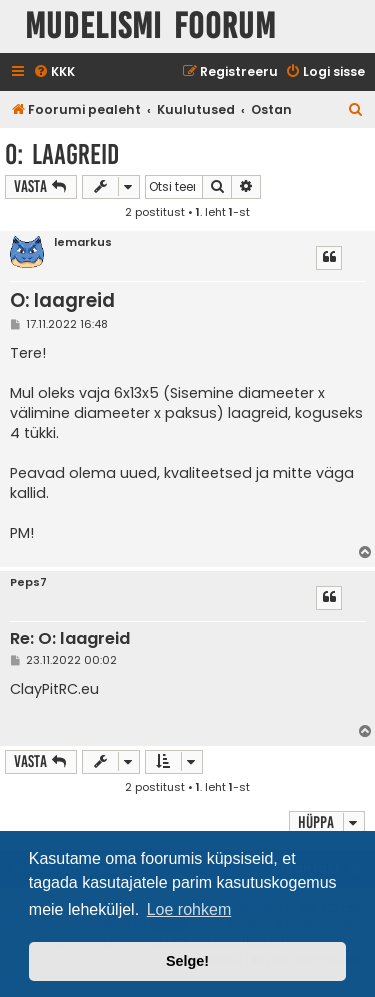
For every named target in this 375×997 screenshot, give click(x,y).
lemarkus (83, 242)
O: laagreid (62, 154)
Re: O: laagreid (70, 639)
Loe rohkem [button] (189, 909)
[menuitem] (54, 72)
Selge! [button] (187, 961)
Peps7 (28, 582)
